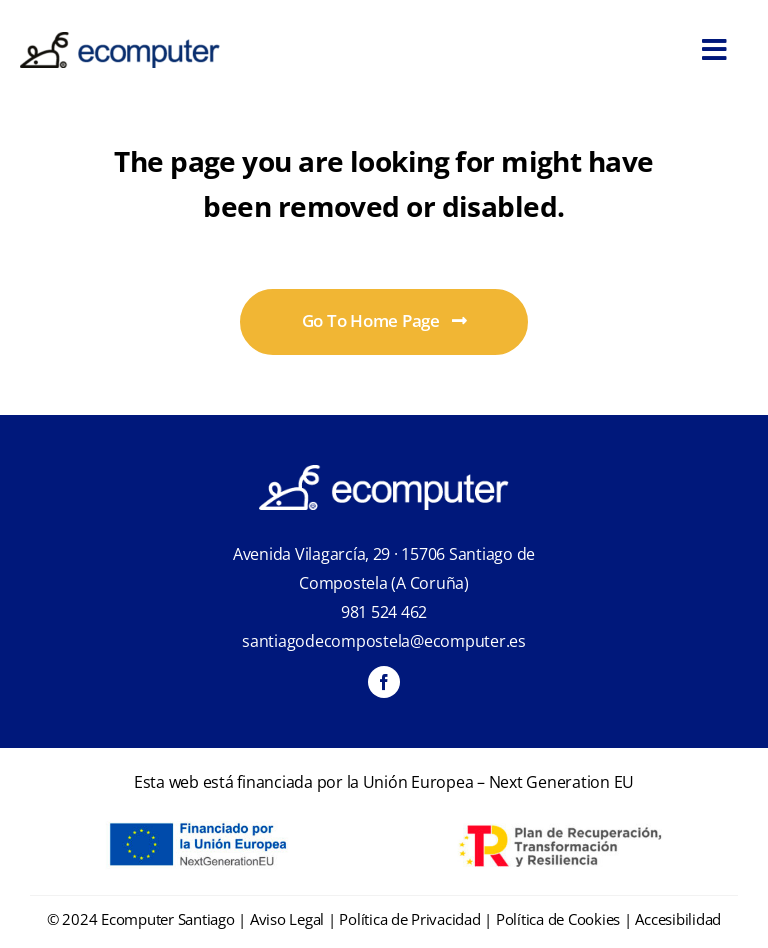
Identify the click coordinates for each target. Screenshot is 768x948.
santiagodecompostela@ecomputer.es (384, 641)
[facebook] (384, 682)
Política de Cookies (558, 919)
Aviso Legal (287, 919)
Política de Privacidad (409, 919)
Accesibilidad (678, 919)
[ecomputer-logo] (120, 40)
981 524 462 (384, 612)
